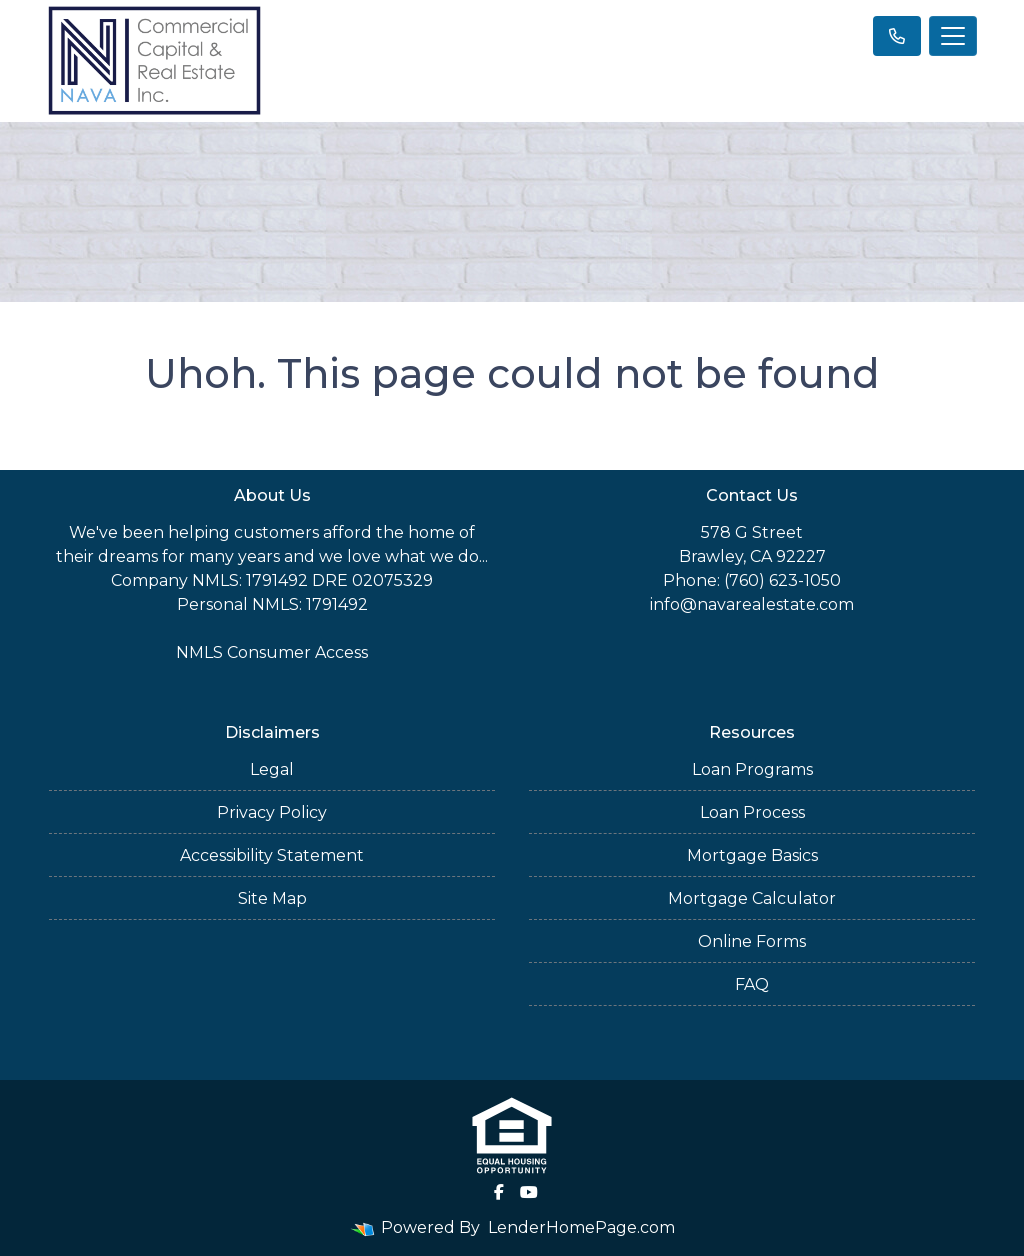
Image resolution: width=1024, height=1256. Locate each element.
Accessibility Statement (272, 855)
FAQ (752, 984)
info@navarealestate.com (752, 604)
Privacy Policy (272, 812)
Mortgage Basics (752, 855)
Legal (272, 769)
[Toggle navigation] (953, 36)
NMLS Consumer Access (272, 652)
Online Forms (752, 941)
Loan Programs (752, 769)
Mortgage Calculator (752, 898)
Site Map (272, 898)
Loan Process (752, 812)
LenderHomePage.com (581, 1227)
